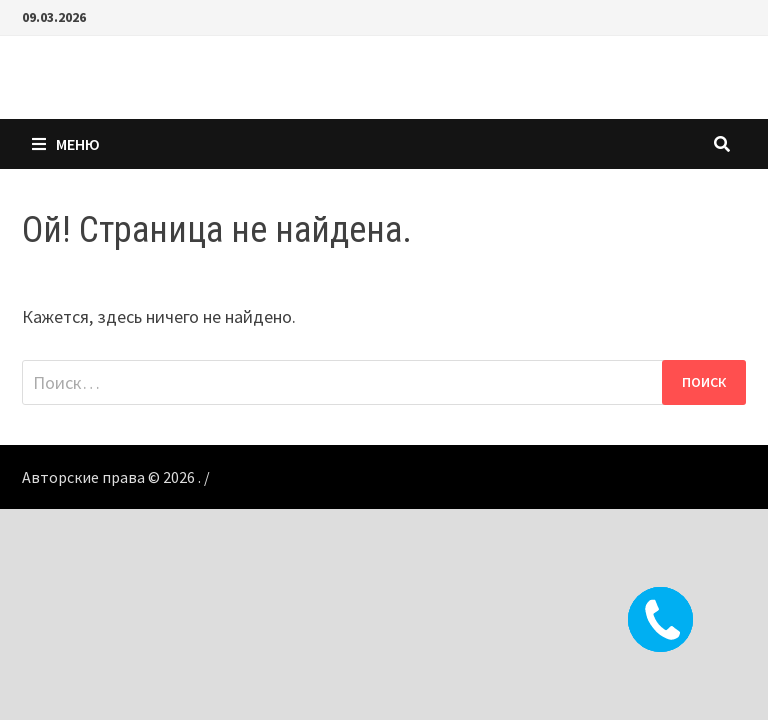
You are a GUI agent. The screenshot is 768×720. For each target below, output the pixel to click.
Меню (66, 144)
